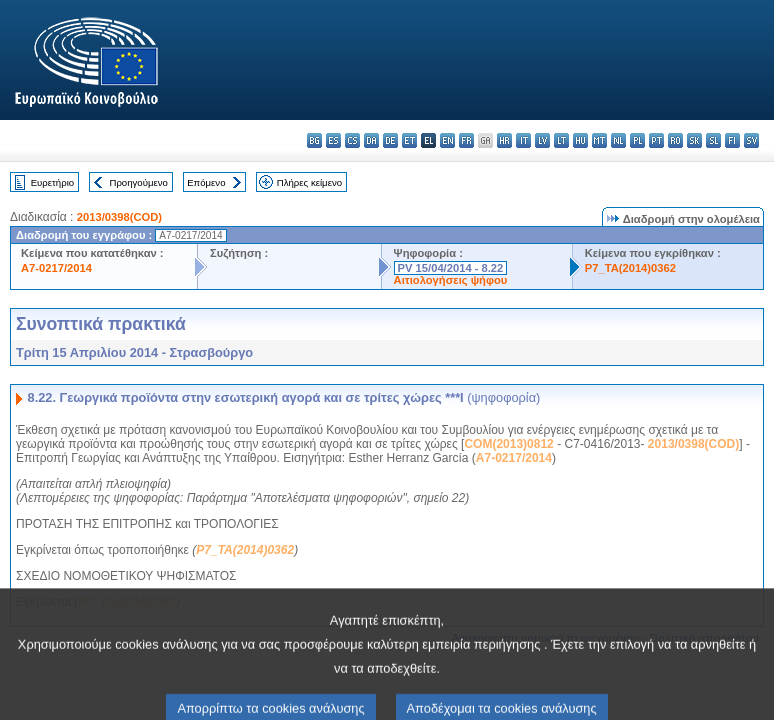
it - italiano (523, 140)
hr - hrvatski (504, 140)
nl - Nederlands (618, 140)
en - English (447, 140)
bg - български (314, 140)
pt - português (656, 140)
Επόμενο (206, 182)
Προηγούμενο (138, 182)
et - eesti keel (409, 140)
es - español (333, 140)
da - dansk (371, 140)
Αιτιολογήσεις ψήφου (451, 280)
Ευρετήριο (52, 182)
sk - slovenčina (694, 140)
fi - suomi (732, 140)
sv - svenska (751, 140)
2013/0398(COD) (119, 217)
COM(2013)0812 (508, 444)
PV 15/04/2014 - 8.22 (451, 268)
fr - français (466, 140)
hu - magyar (580, 140)
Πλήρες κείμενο (309, 182)
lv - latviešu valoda (542, 140)
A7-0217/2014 (56, 268)
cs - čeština (352, 140)
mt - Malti (599, 140)
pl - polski (637, 140)
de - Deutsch (390, 140)
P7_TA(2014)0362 (630, 268)
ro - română (675, 140)
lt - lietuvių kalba (561, 140)
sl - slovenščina (713, 140)
